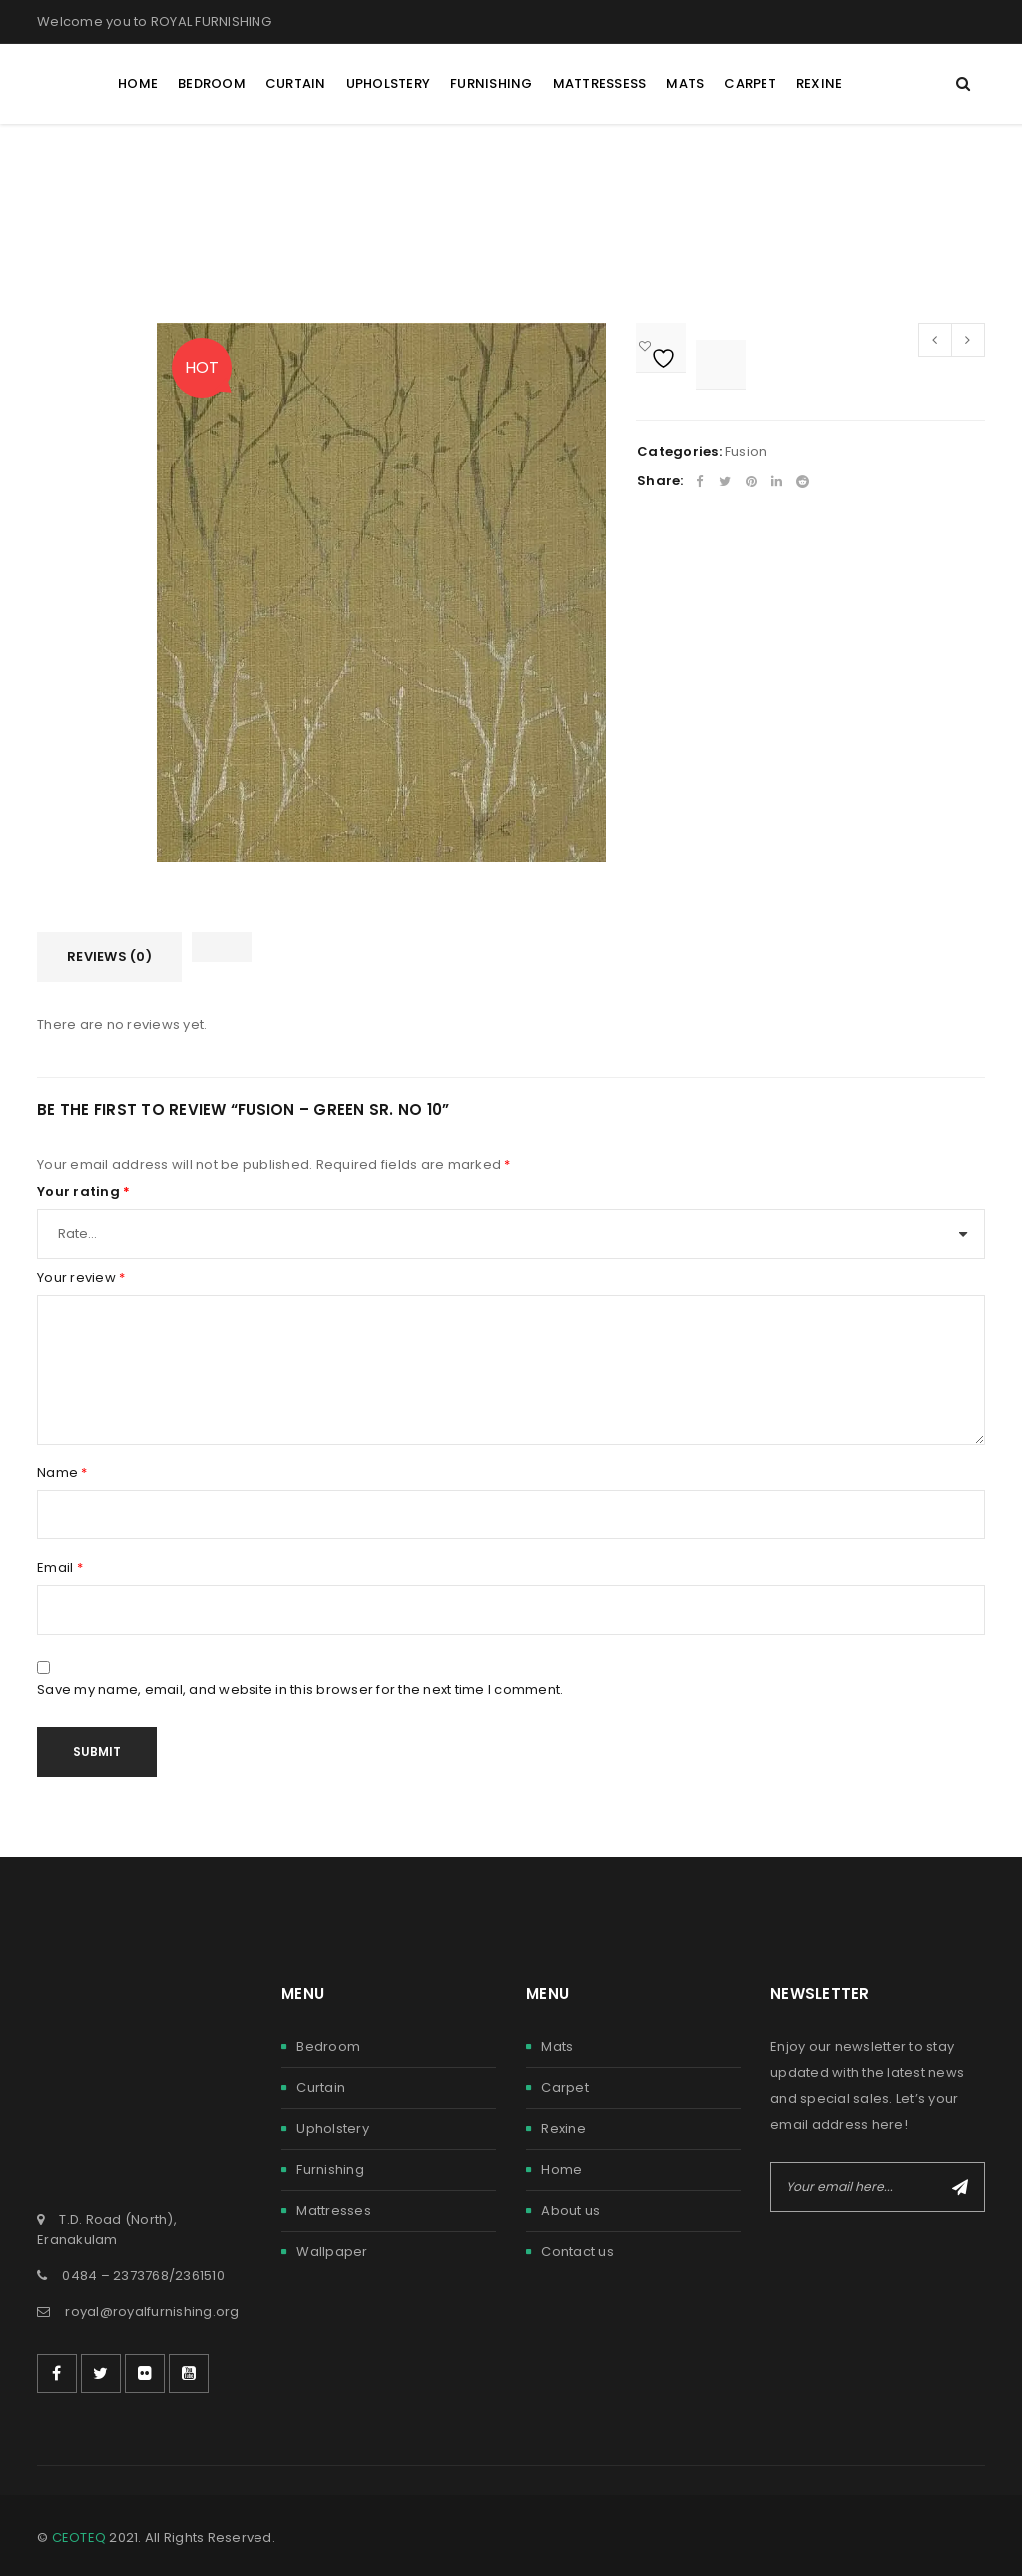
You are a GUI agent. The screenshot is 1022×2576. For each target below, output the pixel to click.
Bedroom (328, 2046)
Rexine (563, 2128)
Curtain (320, 2087)
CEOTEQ (79, 2537)
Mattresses (333, 2210)
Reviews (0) (109, 956)
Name (62, 1473)
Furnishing (330, 2169)
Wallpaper (331, 2251)
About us (570, 2210)
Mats (557, 2046)
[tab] (109, 957)
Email (60, 1568)
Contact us (577, 2251)
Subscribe (960, 2187)
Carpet (565, 2087)
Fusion (746, 451)
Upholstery (332, 2128)
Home (561, 2169)
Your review (81, 1278)
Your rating (83, 1192)
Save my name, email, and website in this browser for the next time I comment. (300, 1690)
